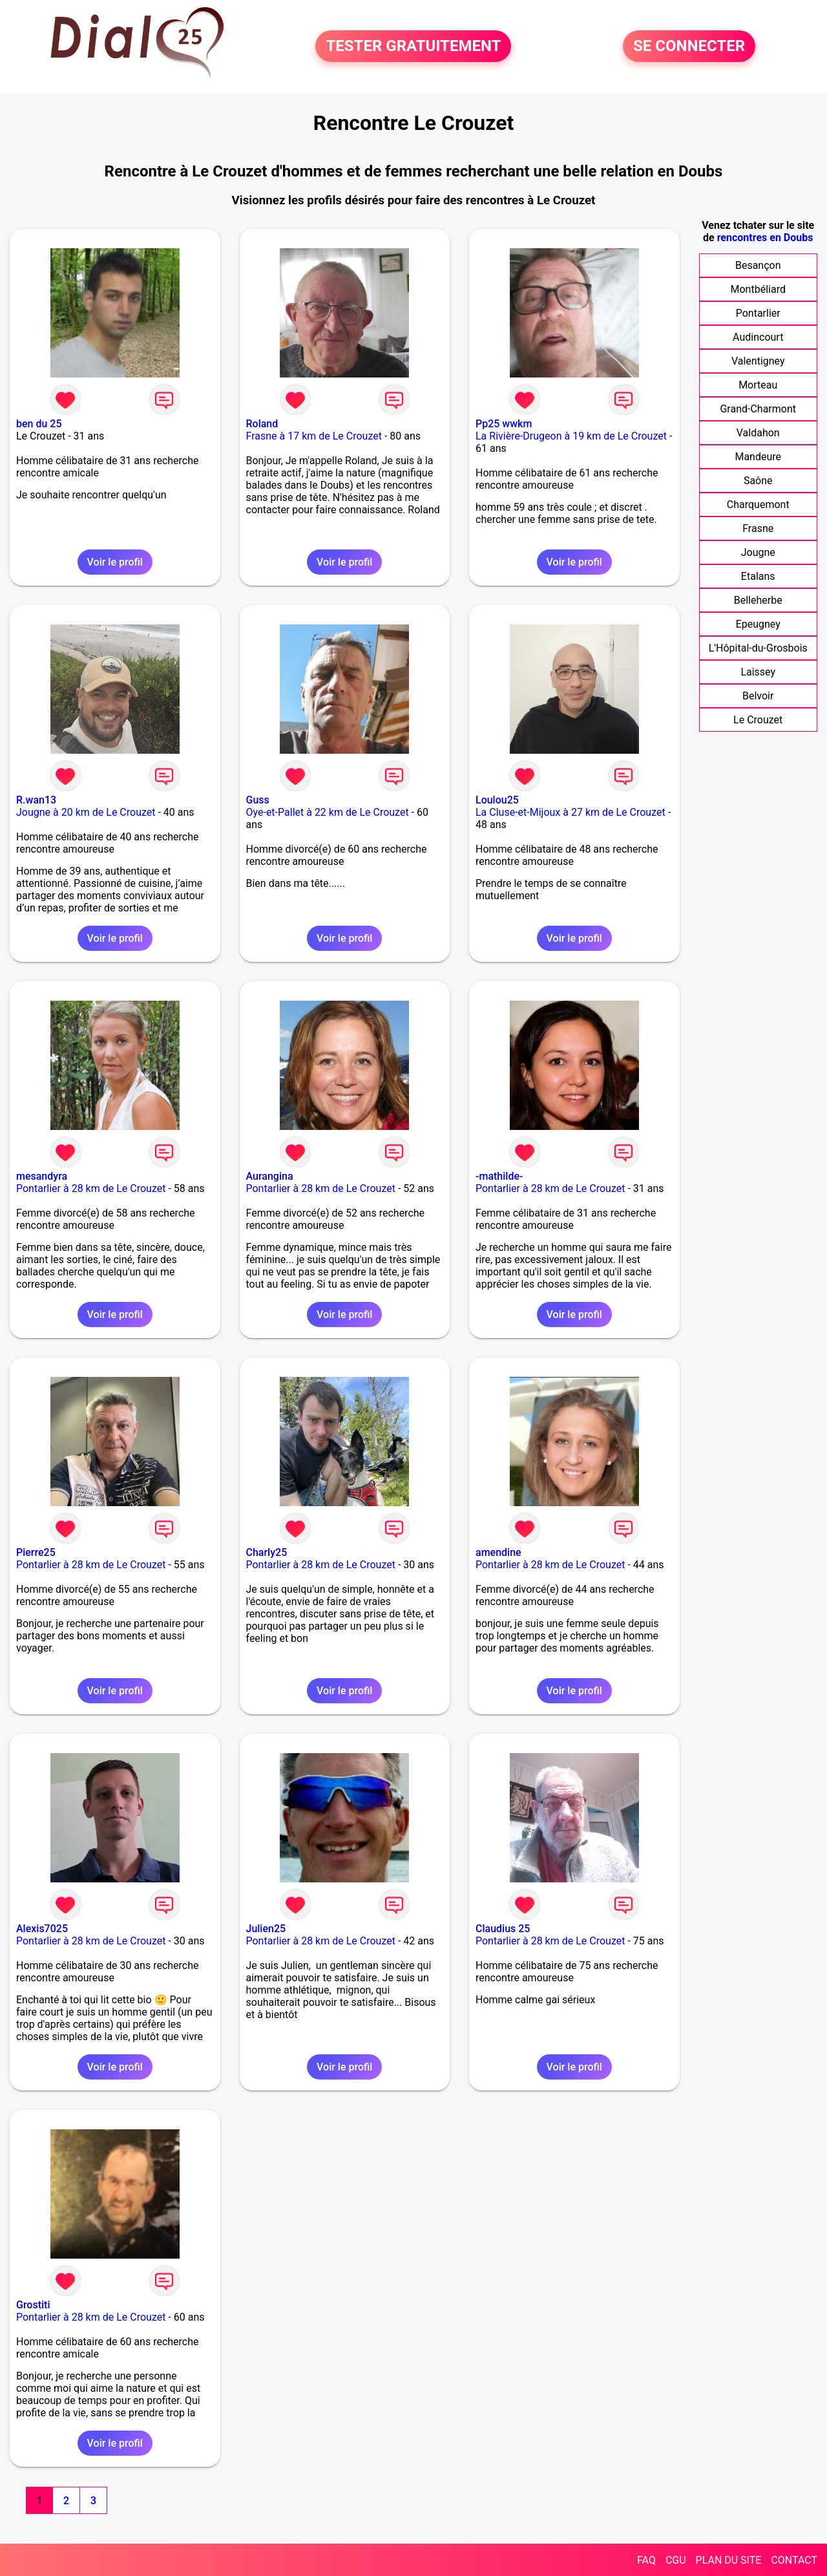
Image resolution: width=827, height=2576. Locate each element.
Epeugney (758, 624)
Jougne (758, 552)
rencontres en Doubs (765, 237)
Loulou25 (497, 800)
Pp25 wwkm (504, 424)
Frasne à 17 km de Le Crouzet (314, 436)
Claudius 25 (503, 1928)
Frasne (757, 528)
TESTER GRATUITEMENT (413, 46)
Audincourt (758, 337)
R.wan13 (36, 800)
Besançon (758, 265)
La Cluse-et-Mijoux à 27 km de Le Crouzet (570, 812)
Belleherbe (758, 600)
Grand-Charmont (758, 409)
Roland (262, 424)
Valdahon (758, 433)
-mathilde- (499, 1176)
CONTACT (794, 2560)
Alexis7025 (42, 1928)
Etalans (758, 576)
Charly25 (267, 1552)
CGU (675, 2560)
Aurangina (269, 1176)
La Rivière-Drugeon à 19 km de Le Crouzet (571, 436)
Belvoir (757, 696)
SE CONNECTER (689, 46)
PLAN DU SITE (729, 2560)
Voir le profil (115, 562)
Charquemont (758, 504)
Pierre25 (36, 1552)
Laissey (757, 672)
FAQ (646, 2560)
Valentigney (758, 361)
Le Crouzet (757, 720)
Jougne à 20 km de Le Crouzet (85, 812)
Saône (758, 480)
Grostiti (33, 2305)
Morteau (757, 385)
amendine (498, 1552)
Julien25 (266, 1928)
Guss (257, 800)
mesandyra (41, 1176)
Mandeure (758, 457)
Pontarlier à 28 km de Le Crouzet (90, 1188)
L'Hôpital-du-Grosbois (758, 648)
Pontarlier (758, 313)
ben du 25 (39, 424)
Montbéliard (758, 289)
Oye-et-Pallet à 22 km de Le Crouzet (327, 812)
